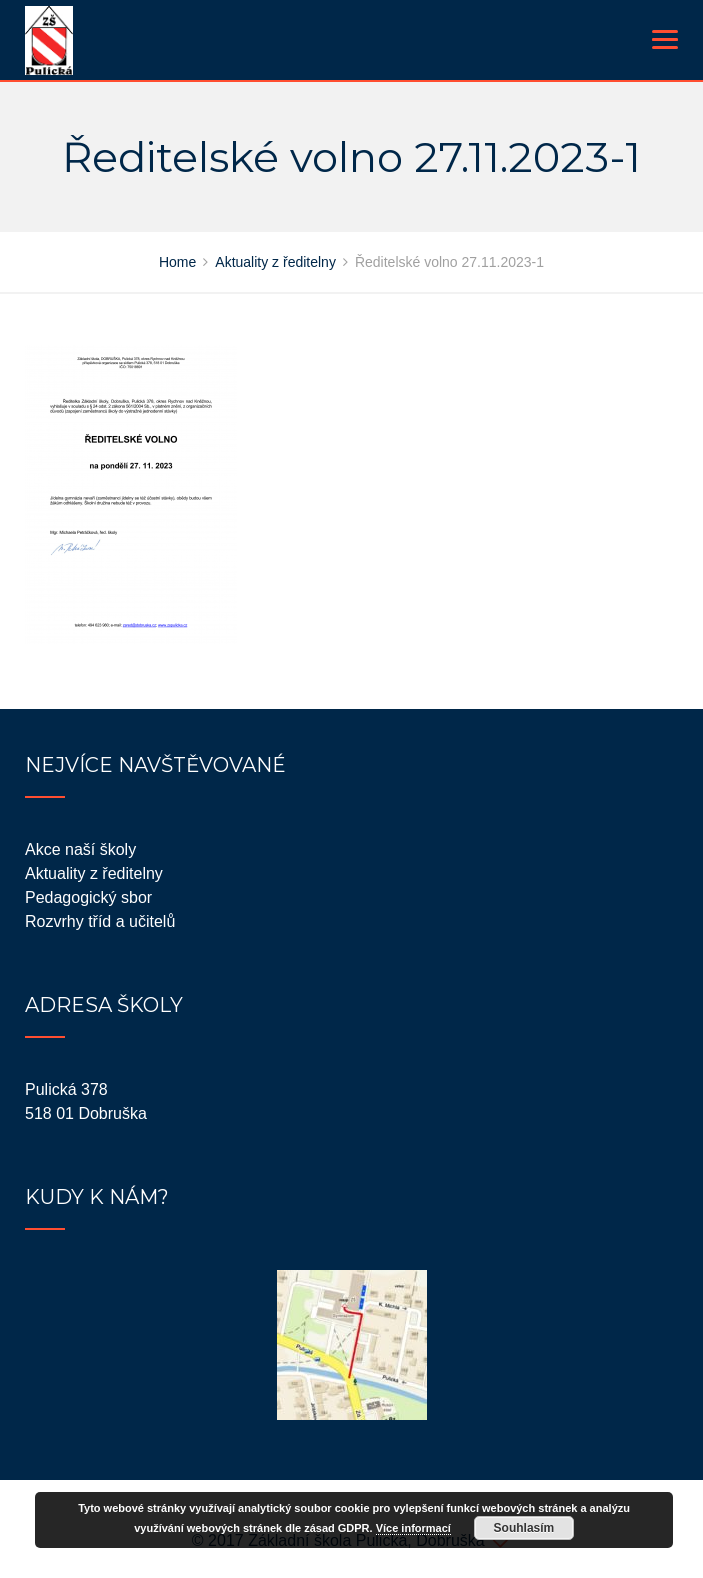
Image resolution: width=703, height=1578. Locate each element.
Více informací (413, 1528)
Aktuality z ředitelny (94, 873)
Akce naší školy (80, 849)
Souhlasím (524, 1528)
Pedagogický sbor (88, 897)
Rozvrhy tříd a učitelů (100, 921)
